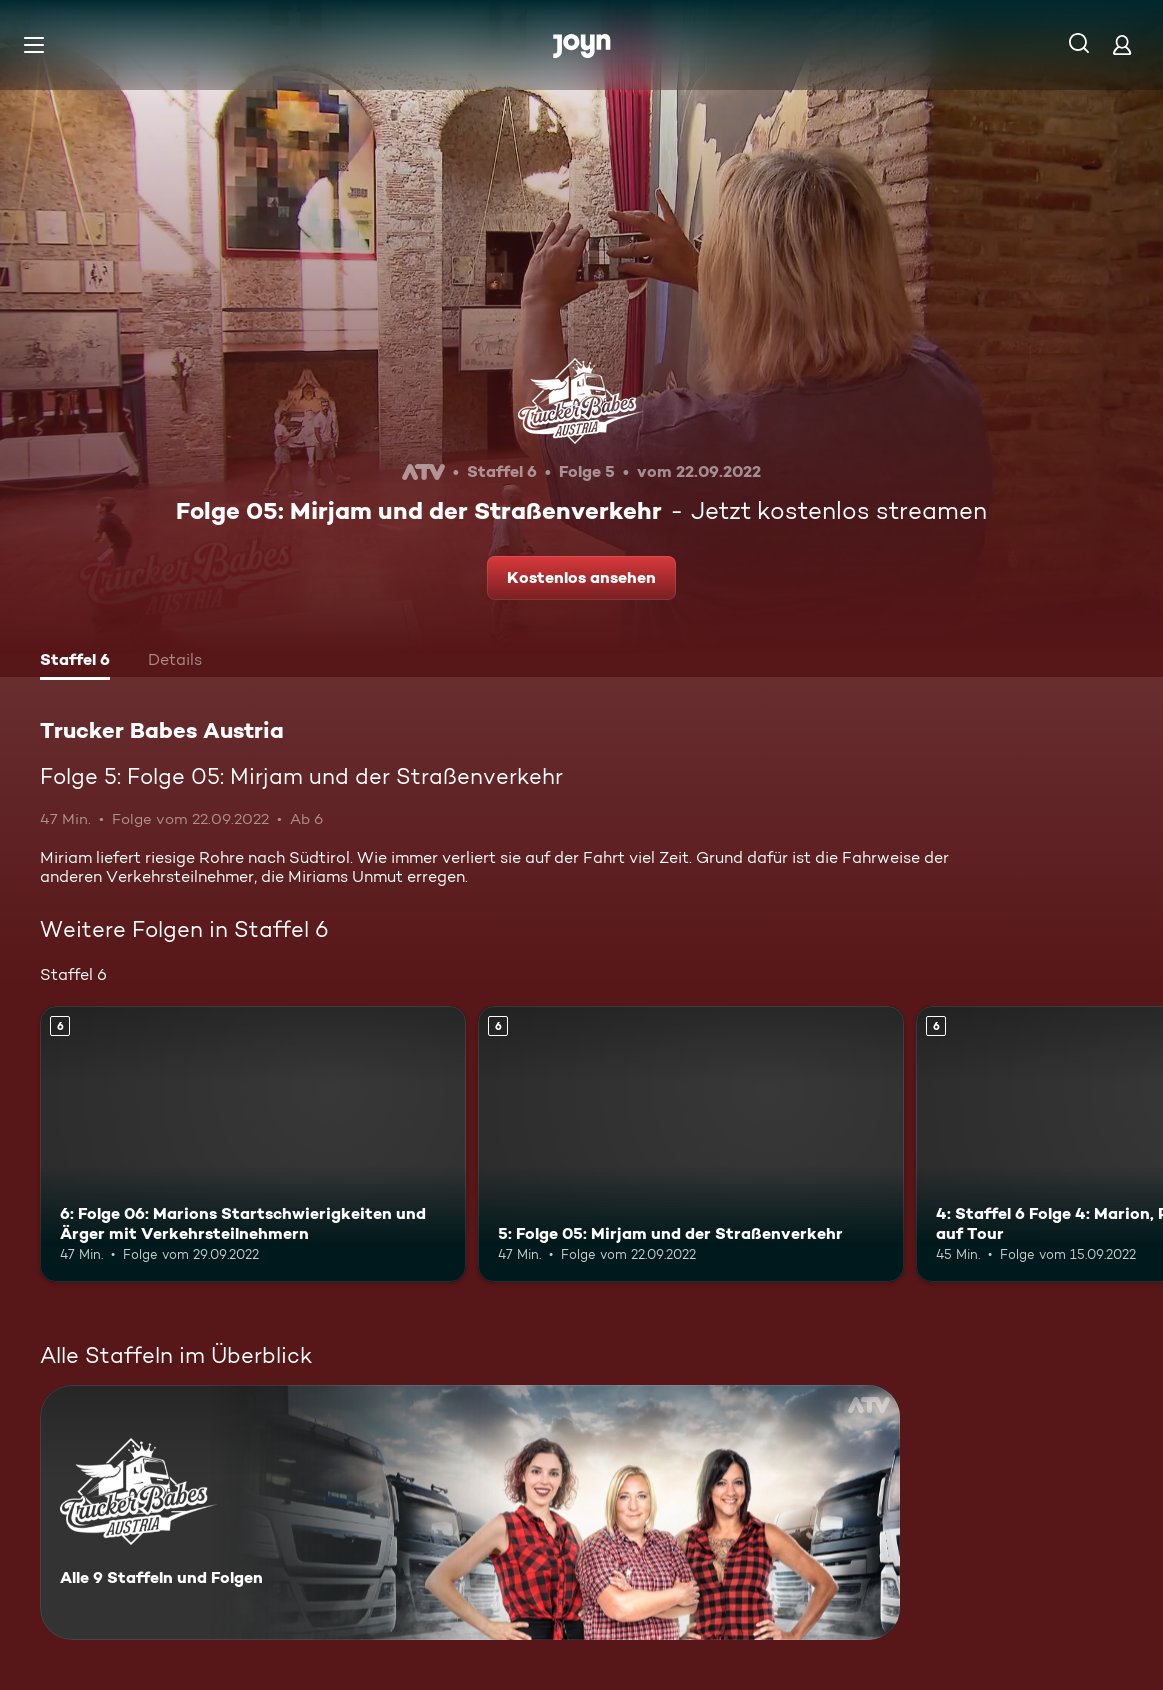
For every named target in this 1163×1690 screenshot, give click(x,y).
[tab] (75, 662)
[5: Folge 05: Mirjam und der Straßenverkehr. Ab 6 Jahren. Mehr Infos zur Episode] (691, 1144)
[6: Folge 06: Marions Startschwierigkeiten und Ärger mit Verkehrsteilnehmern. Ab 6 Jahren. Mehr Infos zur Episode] (253, 1144)
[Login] (1122, 44)
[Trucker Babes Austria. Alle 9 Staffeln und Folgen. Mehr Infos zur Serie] (470, 1512)
